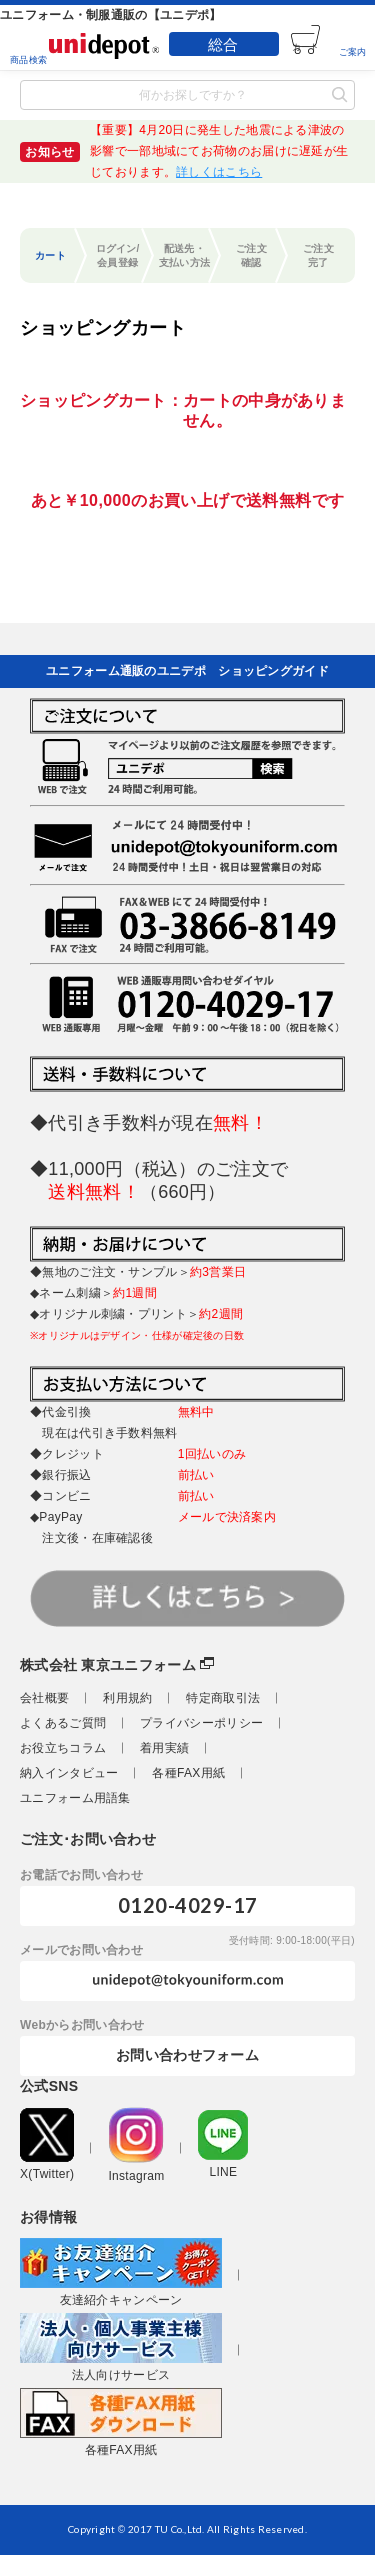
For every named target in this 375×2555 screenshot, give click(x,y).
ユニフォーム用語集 (75, 1798)
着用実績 (164, 1748)
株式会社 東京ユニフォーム (108, 1665)
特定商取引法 (223, 1698)
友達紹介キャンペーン (121, 2272)
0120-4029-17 (188, 1905)
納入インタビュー (69, 1773)
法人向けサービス (121, 2347)
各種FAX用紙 (188, 1773)
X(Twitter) (47, 2144)
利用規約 (127, 1698)
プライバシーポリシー (201, 1723)
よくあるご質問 (63, 1723)
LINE (223, 2144)
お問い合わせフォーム (187, 2055)
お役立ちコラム (63, 1748)
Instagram (136, 2145)
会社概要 (44, 1698)
